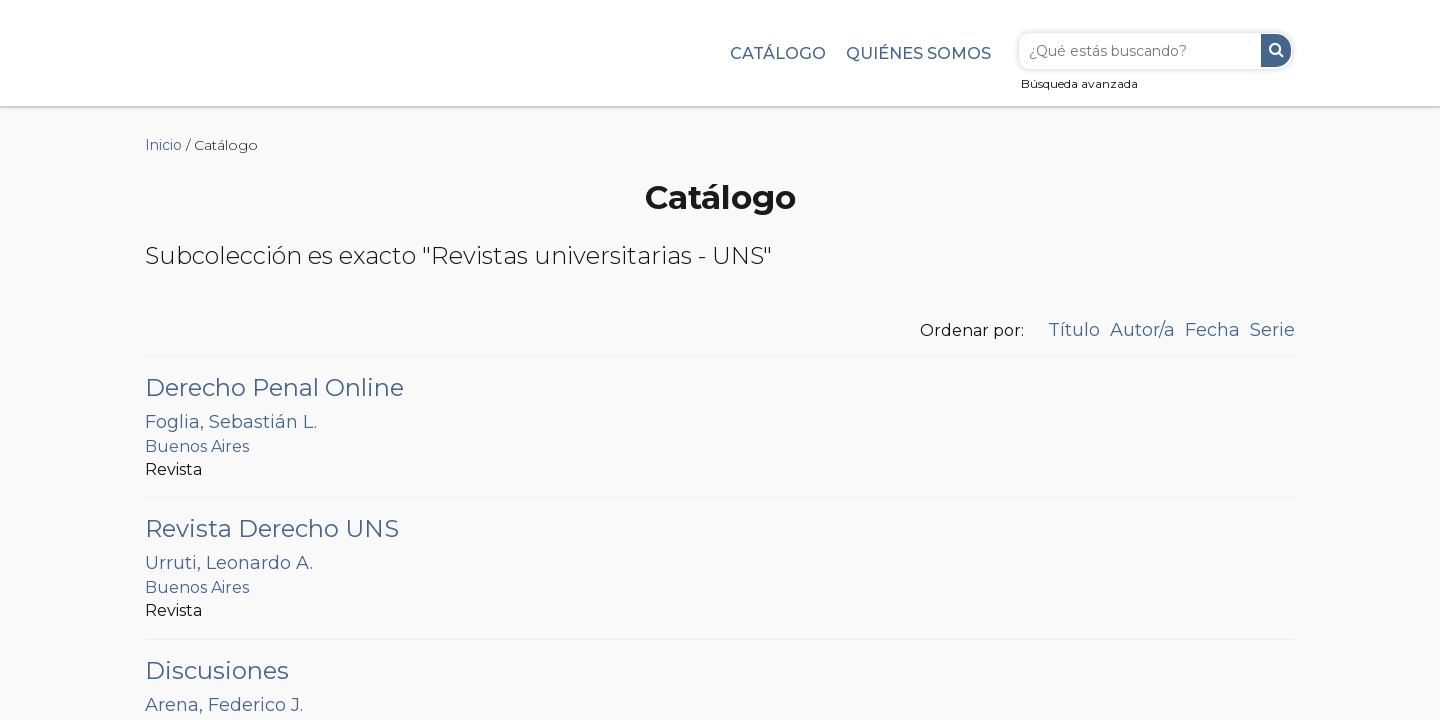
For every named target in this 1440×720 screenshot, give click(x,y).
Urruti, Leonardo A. (229, 563)
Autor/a (1142, 330)
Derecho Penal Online (274, 387)
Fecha (1212, 330)
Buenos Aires (197, 446)
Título (1074, 330)
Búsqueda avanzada (1079, 83)
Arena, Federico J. (224, 705)
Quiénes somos (918, 53)
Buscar (1276, 50)
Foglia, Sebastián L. (231, 422)
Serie (1272, 330)
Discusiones (217, 670)
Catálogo (778, 53)
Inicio (163, 145)
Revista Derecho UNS (272, 528)
